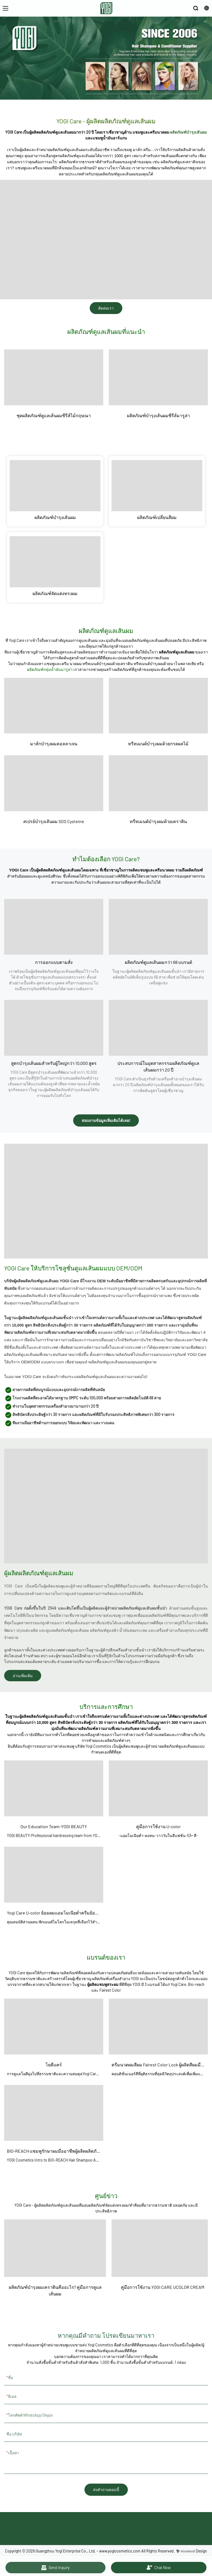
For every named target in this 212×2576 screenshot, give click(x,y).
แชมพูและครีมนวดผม (150, 132)
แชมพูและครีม (56, 663)
